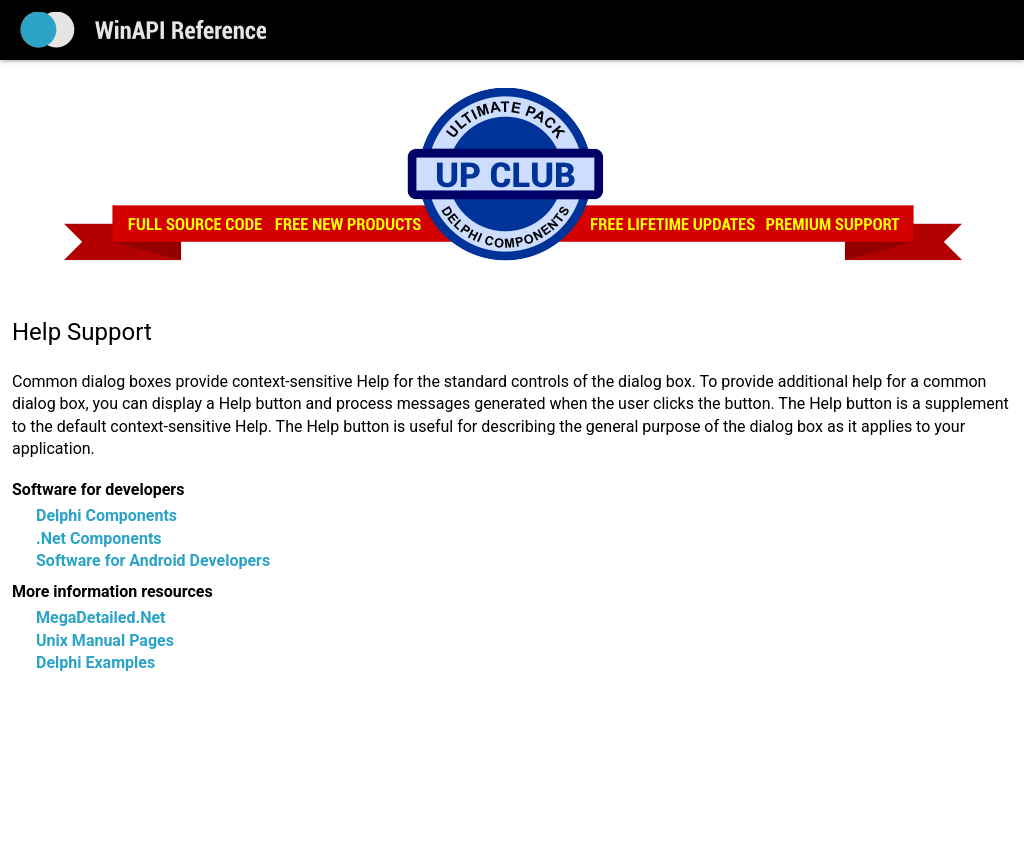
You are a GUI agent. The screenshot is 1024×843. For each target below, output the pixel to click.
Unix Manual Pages (105, 640)
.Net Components (99, 538)
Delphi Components (106, 515)
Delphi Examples (95, 662)
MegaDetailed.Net (100, 617)
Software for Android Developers (153, 560)
